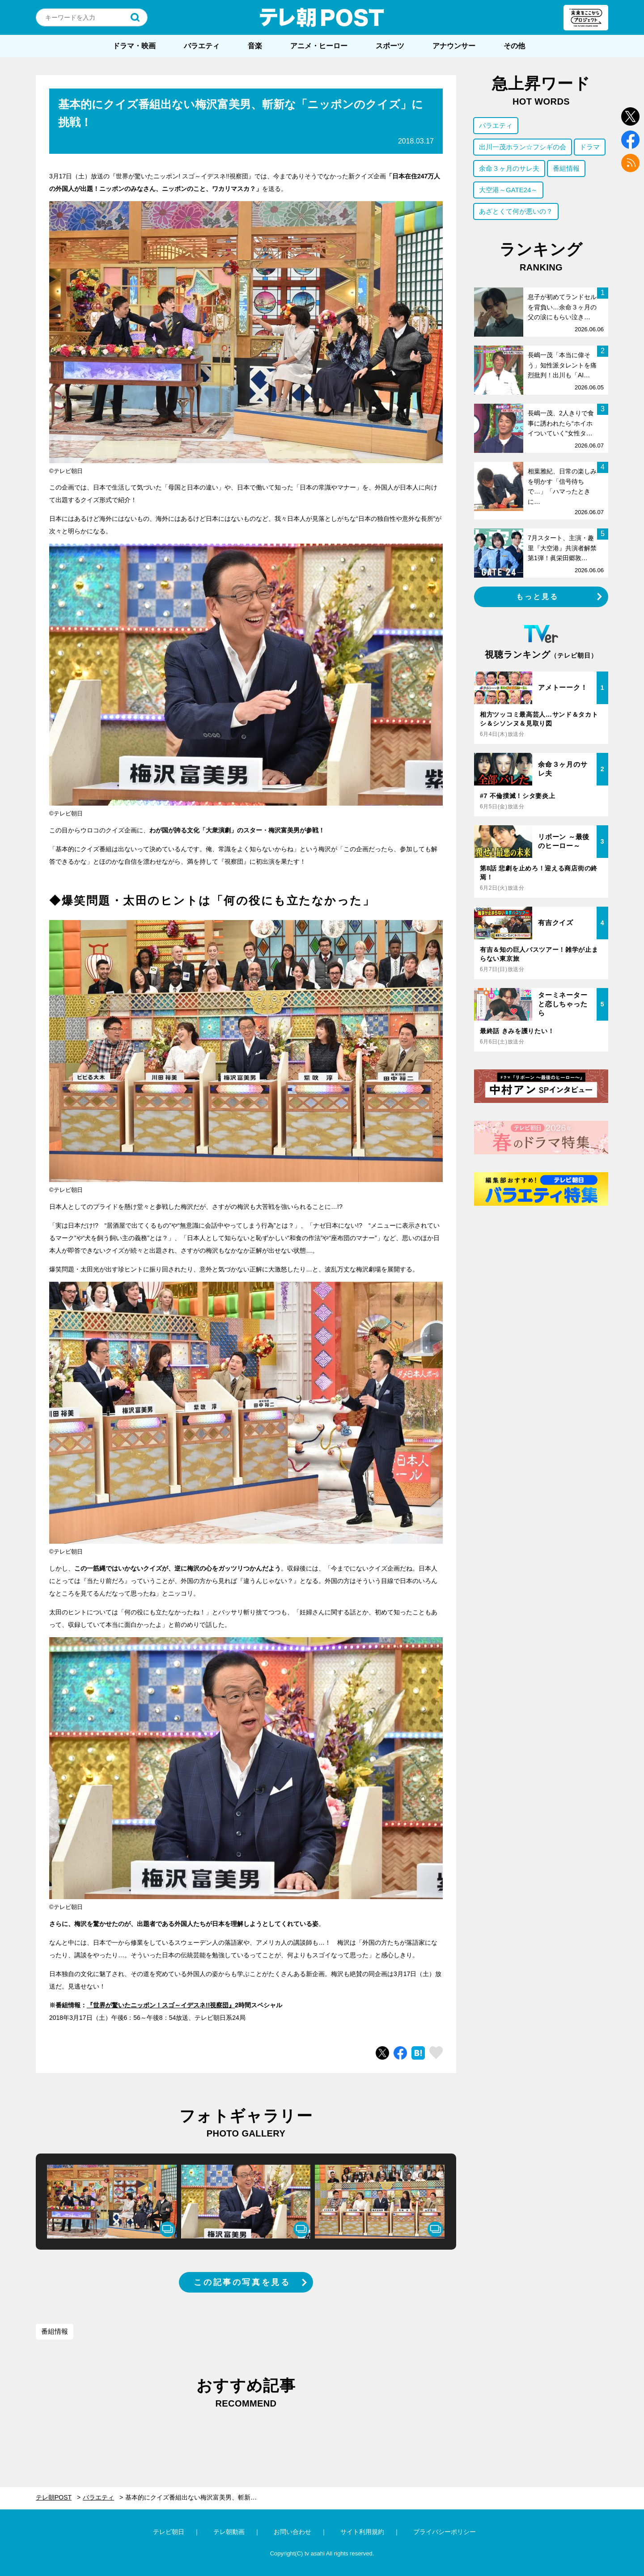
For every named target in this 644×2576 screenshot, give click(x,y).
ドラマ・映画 (134, 46)
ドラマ (590, 147)
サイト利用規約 (362, 2531)
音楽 (255, 46)
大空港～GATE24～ (508, 190)
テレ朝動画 (229, 2531)
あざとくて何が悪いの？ (516, 211)
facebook (630, 140)
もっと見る (537, 596)
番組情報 (54, 2331)
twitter (630, 116)
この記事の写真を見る (242, 2282)
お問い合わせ (292, 2531)
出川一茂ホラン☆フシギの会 (522, 147)
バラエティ (202, 46)
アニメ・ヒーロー (318, 46)
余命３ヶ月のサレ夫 (509, 168)
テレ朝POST (322, 17)
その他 (514, 46)
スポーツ (390, 46)
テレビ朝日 (168, 2531)
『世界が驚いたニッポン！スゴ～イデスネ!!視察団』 (161, 2005)
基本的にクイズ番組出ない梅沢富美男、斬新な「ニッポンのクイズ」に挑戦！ (196, 2497)
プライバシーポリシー (444, 2531)
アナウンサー (453, 46)
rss (630, 163)
